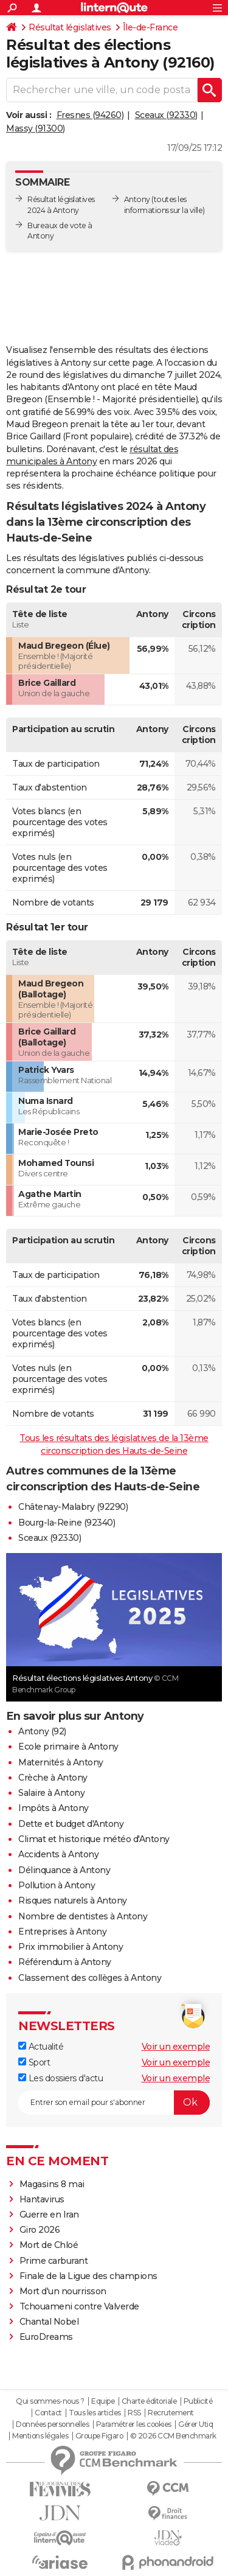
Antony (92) (42, 1731)
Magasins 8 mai (52, 2184)
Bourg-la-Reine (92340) (66, 1522)
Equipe (102, 2401)
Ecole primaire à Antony (68, 1746)
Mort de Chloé (48, 2244)
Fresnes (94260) (90, 115)
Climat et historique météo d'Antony (94, 1839)
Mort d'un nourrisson (62, 2291)
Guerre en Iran (49, 2214)
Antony (137, 199)
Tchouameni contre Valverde (79, 2306)
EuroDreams (46, 2336)
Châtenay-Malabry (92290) (73, 1506)
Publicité (198, 2401)
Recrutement (171, 2413)
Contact (48, 2413)
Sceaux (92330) (166, 115)
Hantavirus (41, 2199)
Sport (34, 2062)
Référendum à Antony (64, 1961)
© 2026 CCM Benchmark (173, 2436)
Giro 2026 (39, 2229)
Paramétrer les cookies (133, 2424)
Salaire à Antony (51, 1792)
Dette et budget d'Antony (70, 1823)
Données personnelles (52, 2424)
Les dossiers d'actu (60, 2078)
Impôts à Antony (53, 1808)
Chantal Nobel (49, 2321)
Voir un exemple (176, 2046)
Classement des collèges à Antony (89, 1977)
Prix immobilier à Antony (70, 1946)
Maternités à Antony (60, 1762)
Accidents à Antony (58, 1854)
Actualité (40, 2046)
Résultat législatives (70, 27)
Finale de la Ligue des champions (88, 2276)
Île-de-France (150, 27)
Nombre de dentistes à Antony (82, 1916)
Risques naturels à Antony (72, 1900)
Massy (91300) (35, 128)
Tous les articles (95, 2413)
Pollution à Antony (56, 1885)
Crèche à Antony (53, 1777)
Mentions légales (40, 2436)
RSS (134, 2413)
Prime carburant (53, 2260)
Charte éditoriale (149, 2401)
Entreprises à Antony (62, 1931)
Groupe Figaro (99, 2436)
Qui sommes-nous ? (50, 2401)
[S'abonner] (114, 2102)
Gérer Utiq (195, 2424)
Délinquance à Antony (64, 1870)
